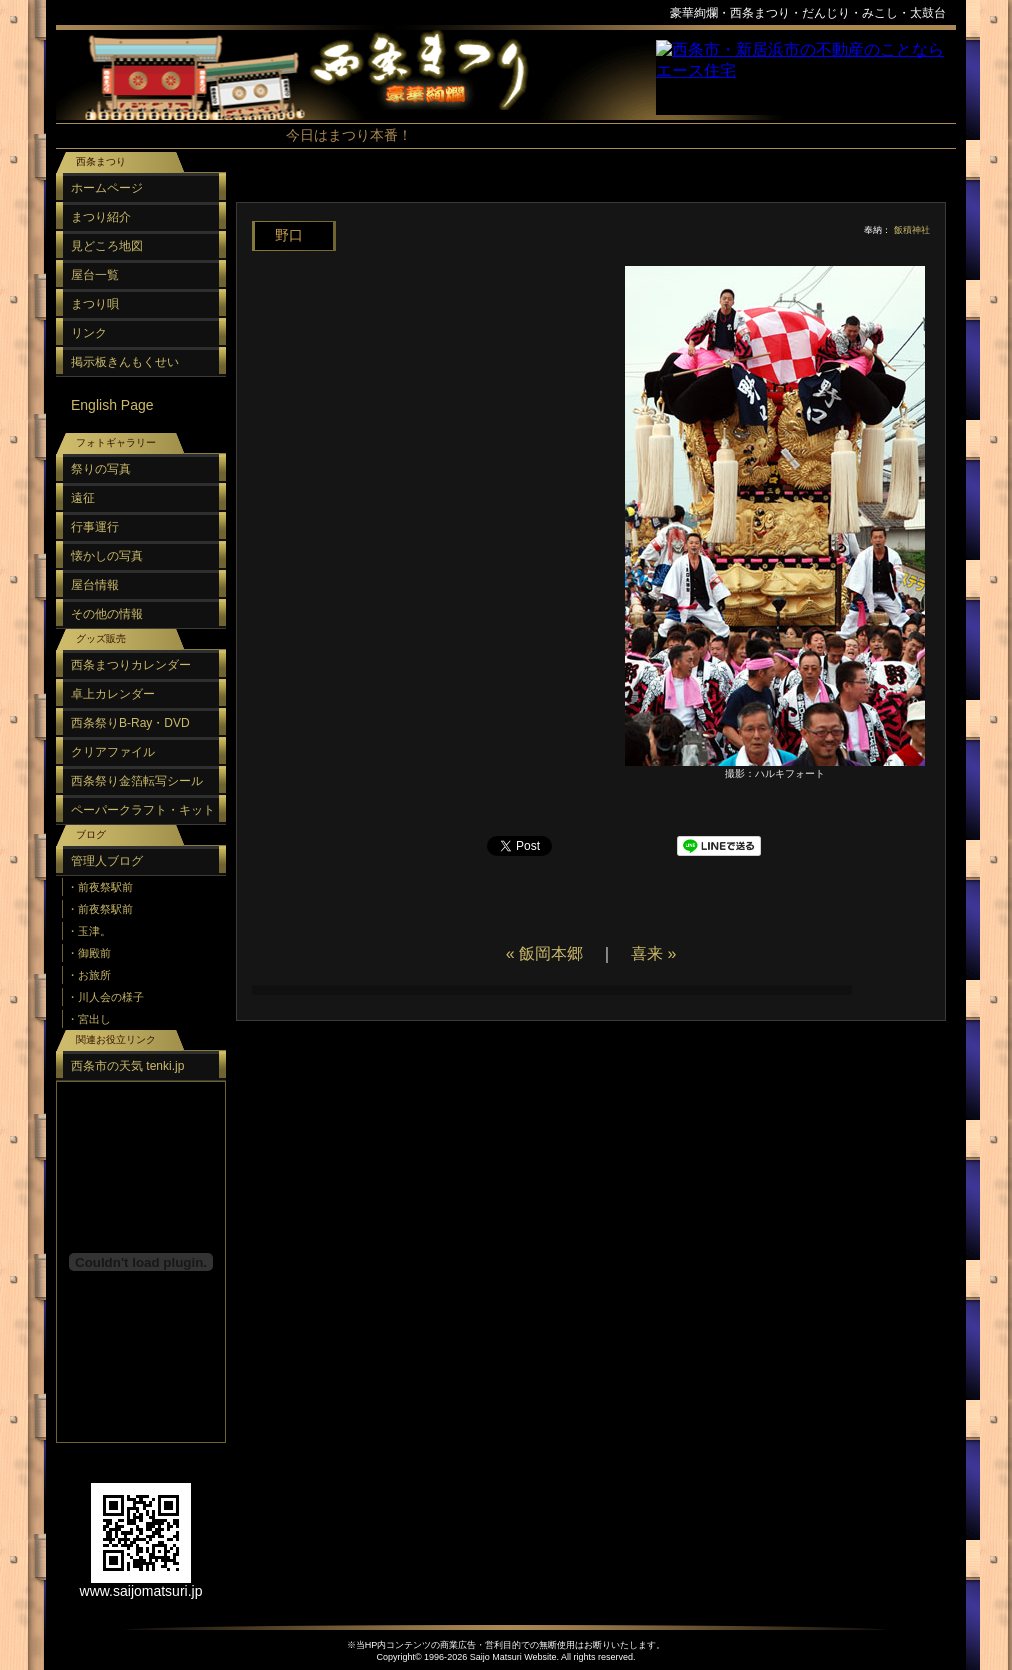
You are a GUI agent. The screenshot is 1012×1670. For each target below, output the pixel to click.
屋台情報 (95, 585)
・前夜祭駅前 (100, 887)
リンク (89, 333)
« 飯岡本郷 (544, 953)
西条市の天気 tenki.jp (127, 1066)
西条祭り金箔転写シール (137, 781)
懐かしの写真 (107, 556)
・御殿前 (89, 953)
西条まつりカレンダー (131, 665)
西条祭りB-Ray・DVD (130, 723)
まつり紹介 (101, 217)
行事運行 (95, 527)
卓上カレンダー (113, 694)
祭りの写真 (101, 469)
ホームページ (107, 188)
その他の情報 (107, 614)
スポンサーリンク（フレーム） (806, 77)
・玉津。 (89, 931)
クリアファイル (113, 752)
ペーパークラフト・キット (143, 810)
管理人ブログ (107, 861)
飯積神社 (912, 230)
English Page (112, 405)
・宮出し (89, 1019)
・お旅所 (89, 975)
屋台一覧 (95, 275)
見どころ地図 (107, 246)
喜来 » (653, 953)
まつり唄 (95, 304)
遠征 (83, 498)
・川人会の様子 (105, 997)
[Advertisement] (586, 189)
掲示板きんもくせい (125, 362)
